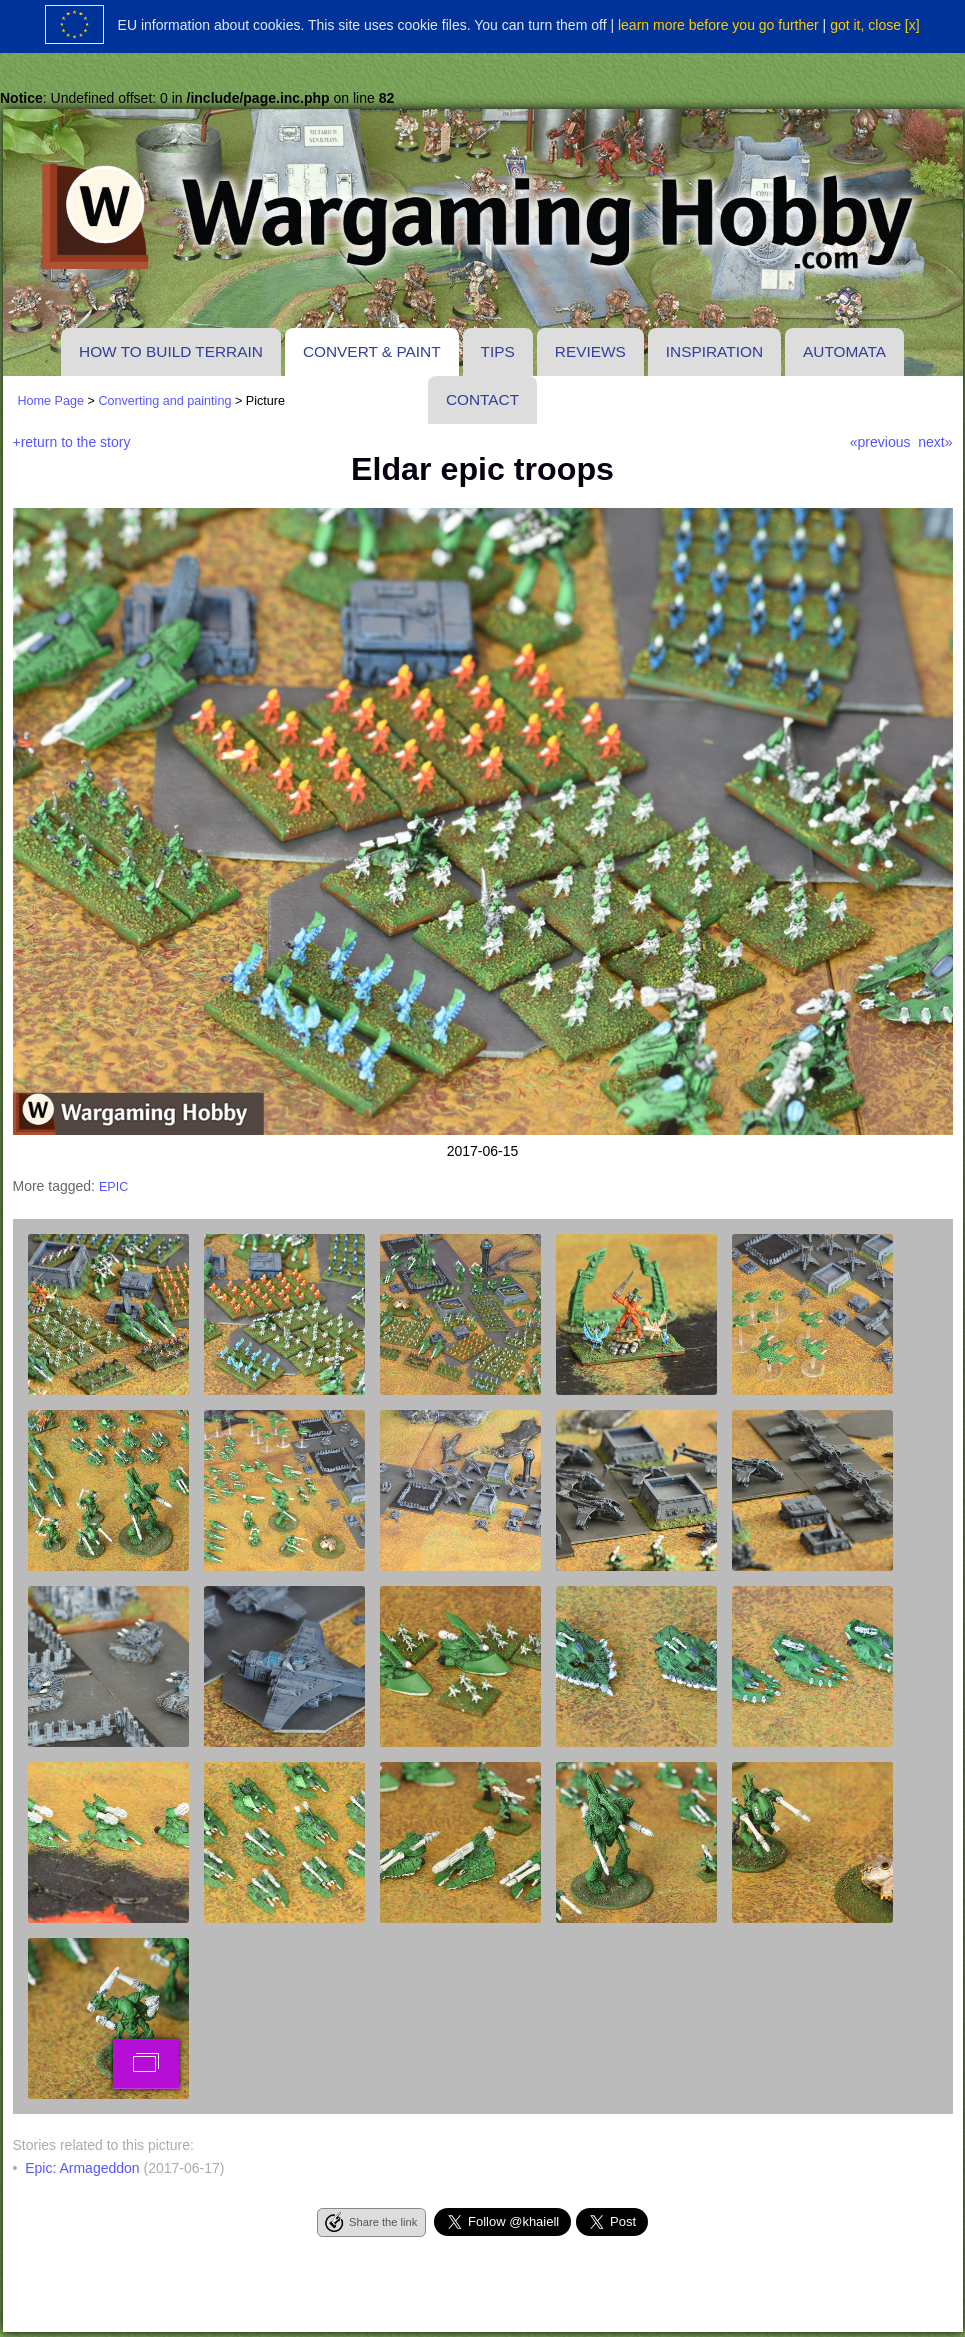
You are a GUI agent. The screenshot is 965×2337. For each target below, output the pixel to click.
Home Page (51, 401)
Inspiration (714, 351)
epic (113, 1187)
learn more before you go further (718, 25)
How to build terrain (171, 351)
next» (935, 442)
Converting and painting (164, 401)
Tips (498, 351)
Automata (844, 351)
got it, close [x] (874, 25)
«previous (880, 442)
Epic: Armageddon (82, 2168)
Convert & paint (372, 351)
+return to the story (72, 442)
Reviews (590, 351)
